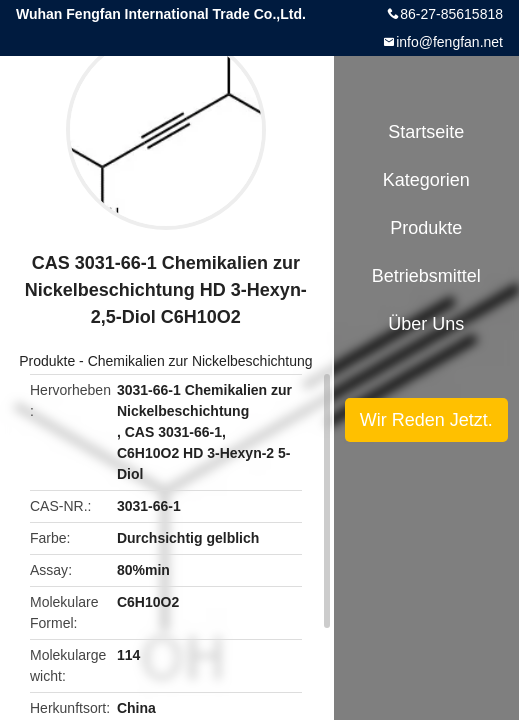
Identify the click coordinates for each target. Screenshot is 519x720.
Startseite (426, 132)
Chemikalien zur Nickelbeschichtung (200, 361)
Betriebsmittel (426, 276)
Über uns (426, 324)
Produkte (47, 361)
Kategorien (426, 180)
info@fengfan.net (449, 42)
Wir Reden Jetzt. (426, 420)
